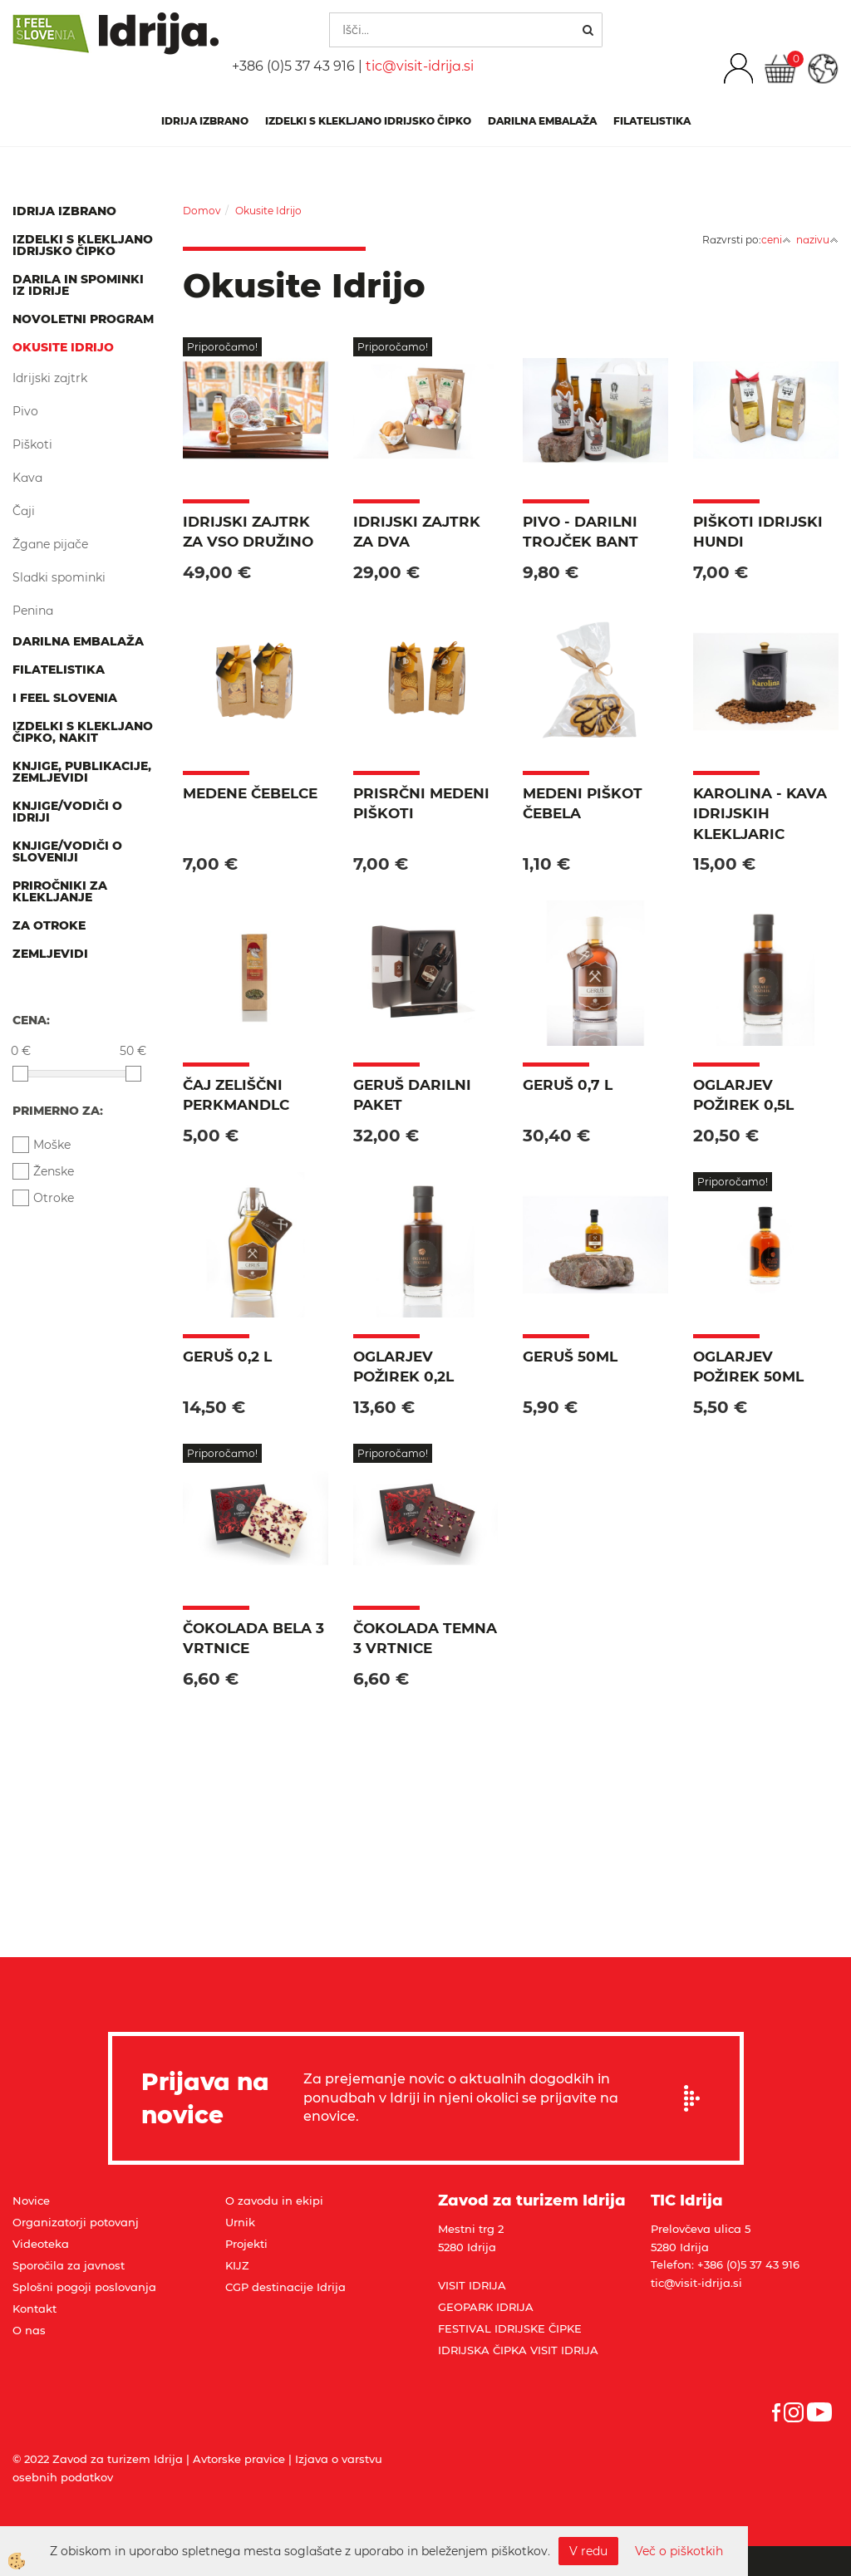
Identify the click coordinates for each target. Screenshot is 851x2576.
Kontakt (34, 2308)
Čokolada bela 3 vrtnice (253, 1638)
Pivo (25, 411)
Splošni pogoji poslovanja (84, 2287)
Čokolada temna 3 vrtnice (425, 1638)
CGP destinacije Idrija (285, 2287)
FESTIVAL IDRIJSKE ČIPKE (510, 2328)
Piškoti (32, 444)
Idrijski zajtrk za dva (416, 531)
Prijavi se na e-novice (697, 2098)
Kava (27, 477)
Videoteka (40, 2243)
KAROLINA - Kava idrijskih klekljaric (760, 813)
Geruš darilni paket (412, 1095)
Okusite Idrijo (268, 210)
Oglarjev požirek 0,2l (403, 1366)
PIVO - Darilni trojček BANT (580, 531)
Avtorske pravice (239, 2459)
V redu (588, 2551)
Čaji (23, 510)
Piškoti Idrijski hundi (758, 531)
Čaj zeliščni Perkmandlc (236, 1095)
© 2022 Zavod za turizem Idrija (97, 2459)
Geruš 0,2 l (227, 1356)
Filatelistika (652, 121)
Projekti (246, 2243)
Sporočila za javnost (68, 2265)
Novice (31, 2200)
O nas (29, 2330)
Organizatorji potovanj (75, 2222)
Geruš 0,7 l (567, 1085)
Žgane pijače (50, 544)
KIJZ (237, 2265)
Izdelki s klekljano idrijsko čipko (368, 121)
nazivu (817, 239)
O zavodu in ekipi (274, 2200)
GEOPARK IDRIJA (486, 2306)
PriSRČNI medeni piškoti (421, 803)
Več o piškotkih (679, 2551)
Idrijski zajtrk (49, 377)
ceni (776, 239)
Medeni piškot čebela (582, 803)
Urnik (240, 2222)
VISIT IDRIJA (472, 2285)
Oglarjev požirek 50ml (748, 1366)
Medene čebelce (250, 793)
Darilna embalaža (542, 121)
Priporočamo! (222, 347)
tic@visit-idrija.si (420, 66)
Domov (202, 210)
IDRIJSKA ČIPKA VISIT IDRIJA (518, 2350)
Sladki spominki (59, 577)
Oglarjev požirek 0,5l (743, 1095)
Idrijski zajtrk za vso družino (248, 531)
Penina (32, 610)
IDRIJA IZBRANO (204, 121)
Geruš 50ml (570, 1356)
